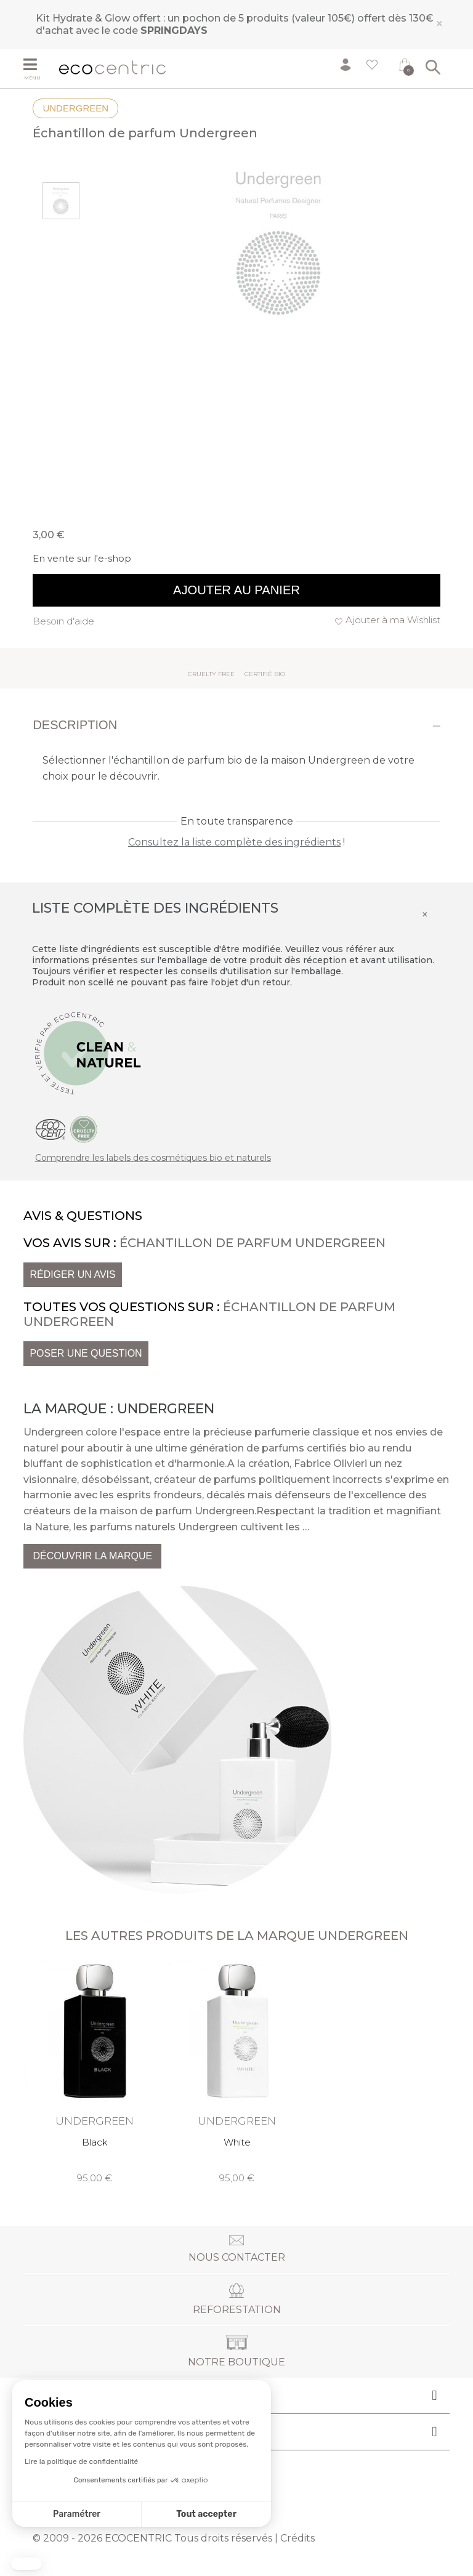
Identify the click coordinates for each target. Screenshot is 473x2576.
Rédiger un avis (72, 1274)
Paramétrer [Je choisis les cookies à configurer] (76, 2514)
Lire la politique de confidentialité (81, 2461)
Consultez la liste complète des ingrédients (234, 842)
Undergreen (75, 108)
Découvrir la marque (92, 1556)
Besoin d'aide (63, 621)
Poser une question (86, 1353)
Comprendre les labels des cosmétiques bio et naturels (153, 1157)
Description (75, 725)
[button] (26, 2564)
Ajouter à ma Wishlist (393, 620)
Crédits (297, 2538)
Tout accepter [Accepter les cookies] (206, 2514)
